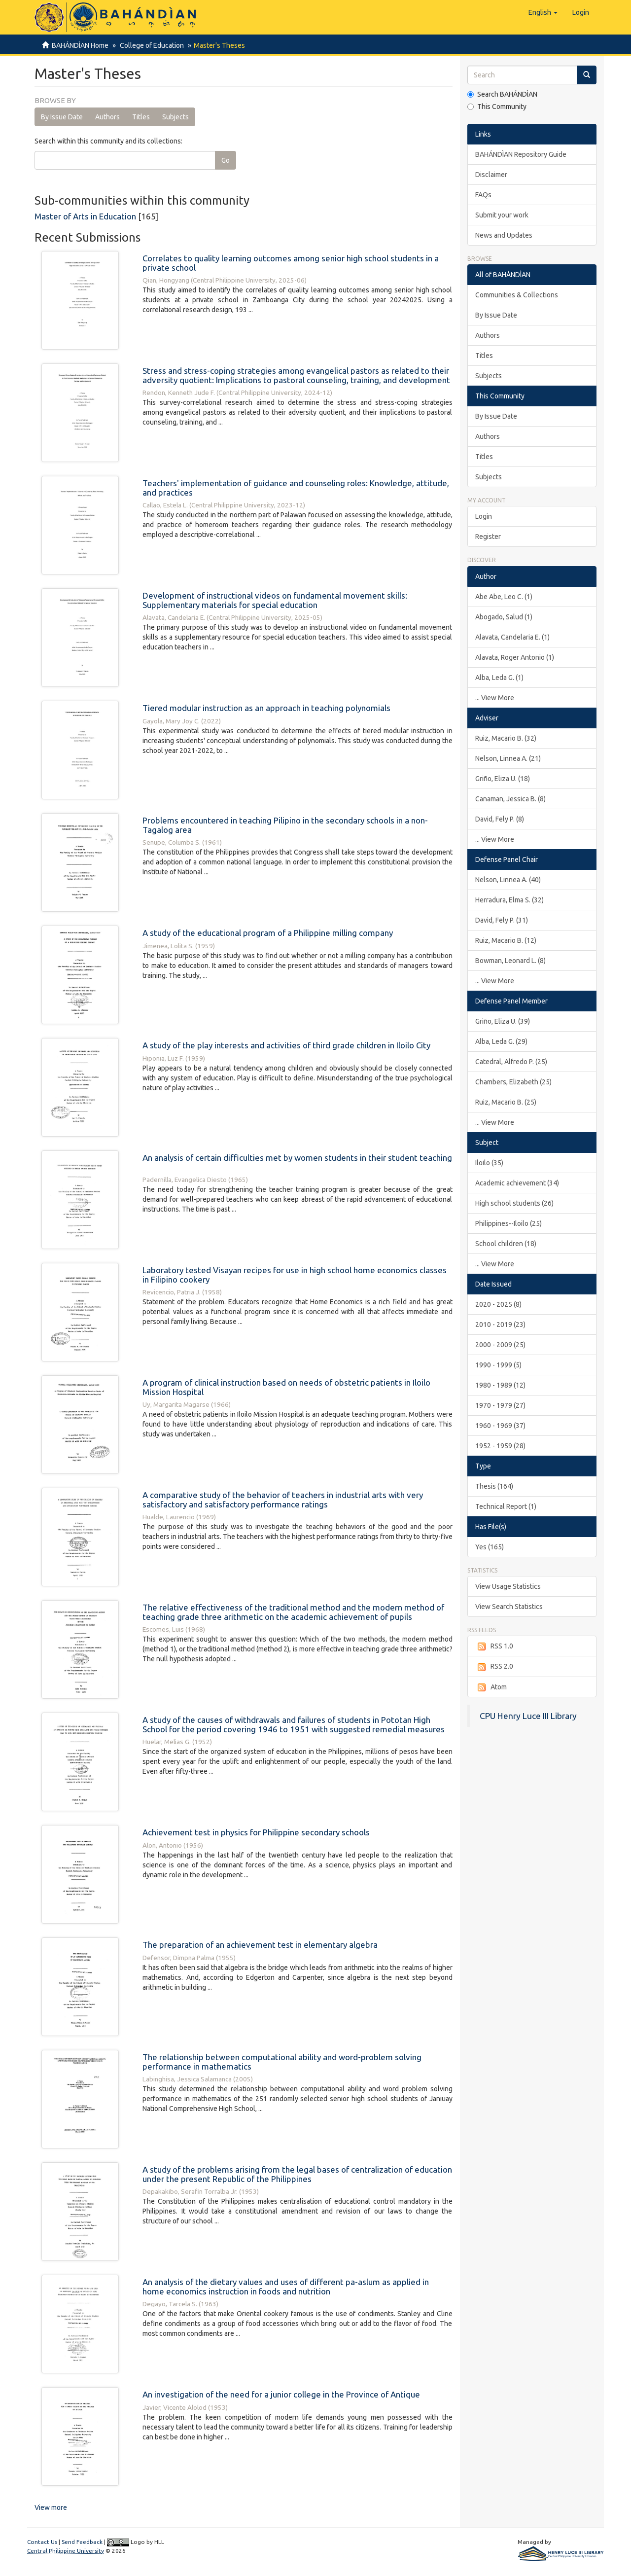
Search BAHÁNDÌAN (502, 94)
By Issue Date (62, 117)
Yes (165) (489, 1547)
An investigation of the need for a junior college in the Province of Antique (281, 2394)
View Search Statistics (509, 1606)
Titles (141, 117)
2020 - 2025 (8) (498, 1304)
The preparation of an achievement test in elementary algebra (260, 1944)
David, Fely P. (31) (501, 920)
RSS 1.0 (494, 1646)
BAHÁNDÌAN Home (80, 45)
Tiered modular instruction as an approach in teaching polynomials (266, 708)
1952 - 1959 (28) (500, 1446)
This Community (496, 106)
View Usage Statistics (508, 1586)
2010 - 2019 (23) (500, 1324)
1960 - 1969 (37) (500, 1426)
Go (225, 160)
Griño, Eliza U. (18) (502, 779)
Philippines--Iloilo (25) (508, 1223)
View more (51, 2507)
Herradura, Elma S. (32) (509, 900)
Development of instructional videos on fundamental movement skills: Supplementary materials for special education (274, 600)
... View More (494, 698)
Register (488, 536)
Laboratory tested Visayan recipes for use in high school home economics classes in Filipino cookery (294, 1274)
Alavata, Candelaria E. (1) (512, 637)
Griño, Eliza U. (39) (502, 1021)
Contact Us (42, 2542)
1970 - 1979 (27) (500, 1405)
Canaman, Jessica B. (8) (510, 799)
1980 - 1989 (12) (500, 1385)
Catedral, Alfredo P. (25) (511, 1062)
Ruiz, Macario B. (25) (505, 1102)
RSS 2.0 (494, 1666)
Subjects (175, 117)
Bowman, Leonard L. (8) (510, 961)
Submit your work (501, 215)
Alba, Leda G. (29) (501, 1041)
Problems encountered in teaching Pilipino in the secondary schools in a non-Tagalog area (285, 825)
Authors (107, 117)
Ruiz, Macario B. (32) (505, 738)
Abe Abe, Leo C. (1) (503, 597)
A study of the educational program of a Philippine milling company (267, 932)
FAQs (483, 195)
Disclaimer (491, 175)
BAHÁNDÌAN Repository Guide (520, 154)
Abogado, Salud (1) (503, 617)
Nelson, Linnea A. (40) (508, 880)
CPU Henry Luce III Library (528, 1715)
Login (483, 516)
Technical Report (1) (505, 1506)
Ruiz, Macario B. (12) (505, 940)
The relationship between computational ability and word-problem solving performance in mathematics (281, 2061)
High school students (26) (514, 1203)
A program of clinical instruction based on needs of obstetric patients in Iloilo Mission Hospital (286, 1387)
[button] (543, 12)
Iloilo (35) (489, 1163)
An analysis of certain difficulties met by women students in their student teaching (297, 1157)
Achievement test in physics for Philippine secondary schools (256, 1832)
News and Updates (503, 235)
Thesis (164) (494, 1486)
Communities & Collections (516, 295)
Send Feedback (82, 2542)
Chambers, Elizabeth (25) (513, 1082)
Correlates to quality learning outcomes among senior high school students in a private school (290, 262)
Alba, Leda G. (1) (499, 677)
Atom (491, 1687)
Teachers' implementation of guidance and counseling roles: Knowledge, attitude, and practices (295, 487)
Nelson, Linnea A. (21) (508, 758)
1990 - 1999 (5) (498, 1365)
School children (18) (505, 1244)
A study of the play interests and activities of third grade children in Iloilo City (286, 1045)
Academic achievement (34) (517, 1183)
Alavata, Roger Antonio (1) (514, 657)
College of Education (150, 45)
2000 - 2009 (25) (500, 1345)
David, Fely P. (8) (499, 819)
